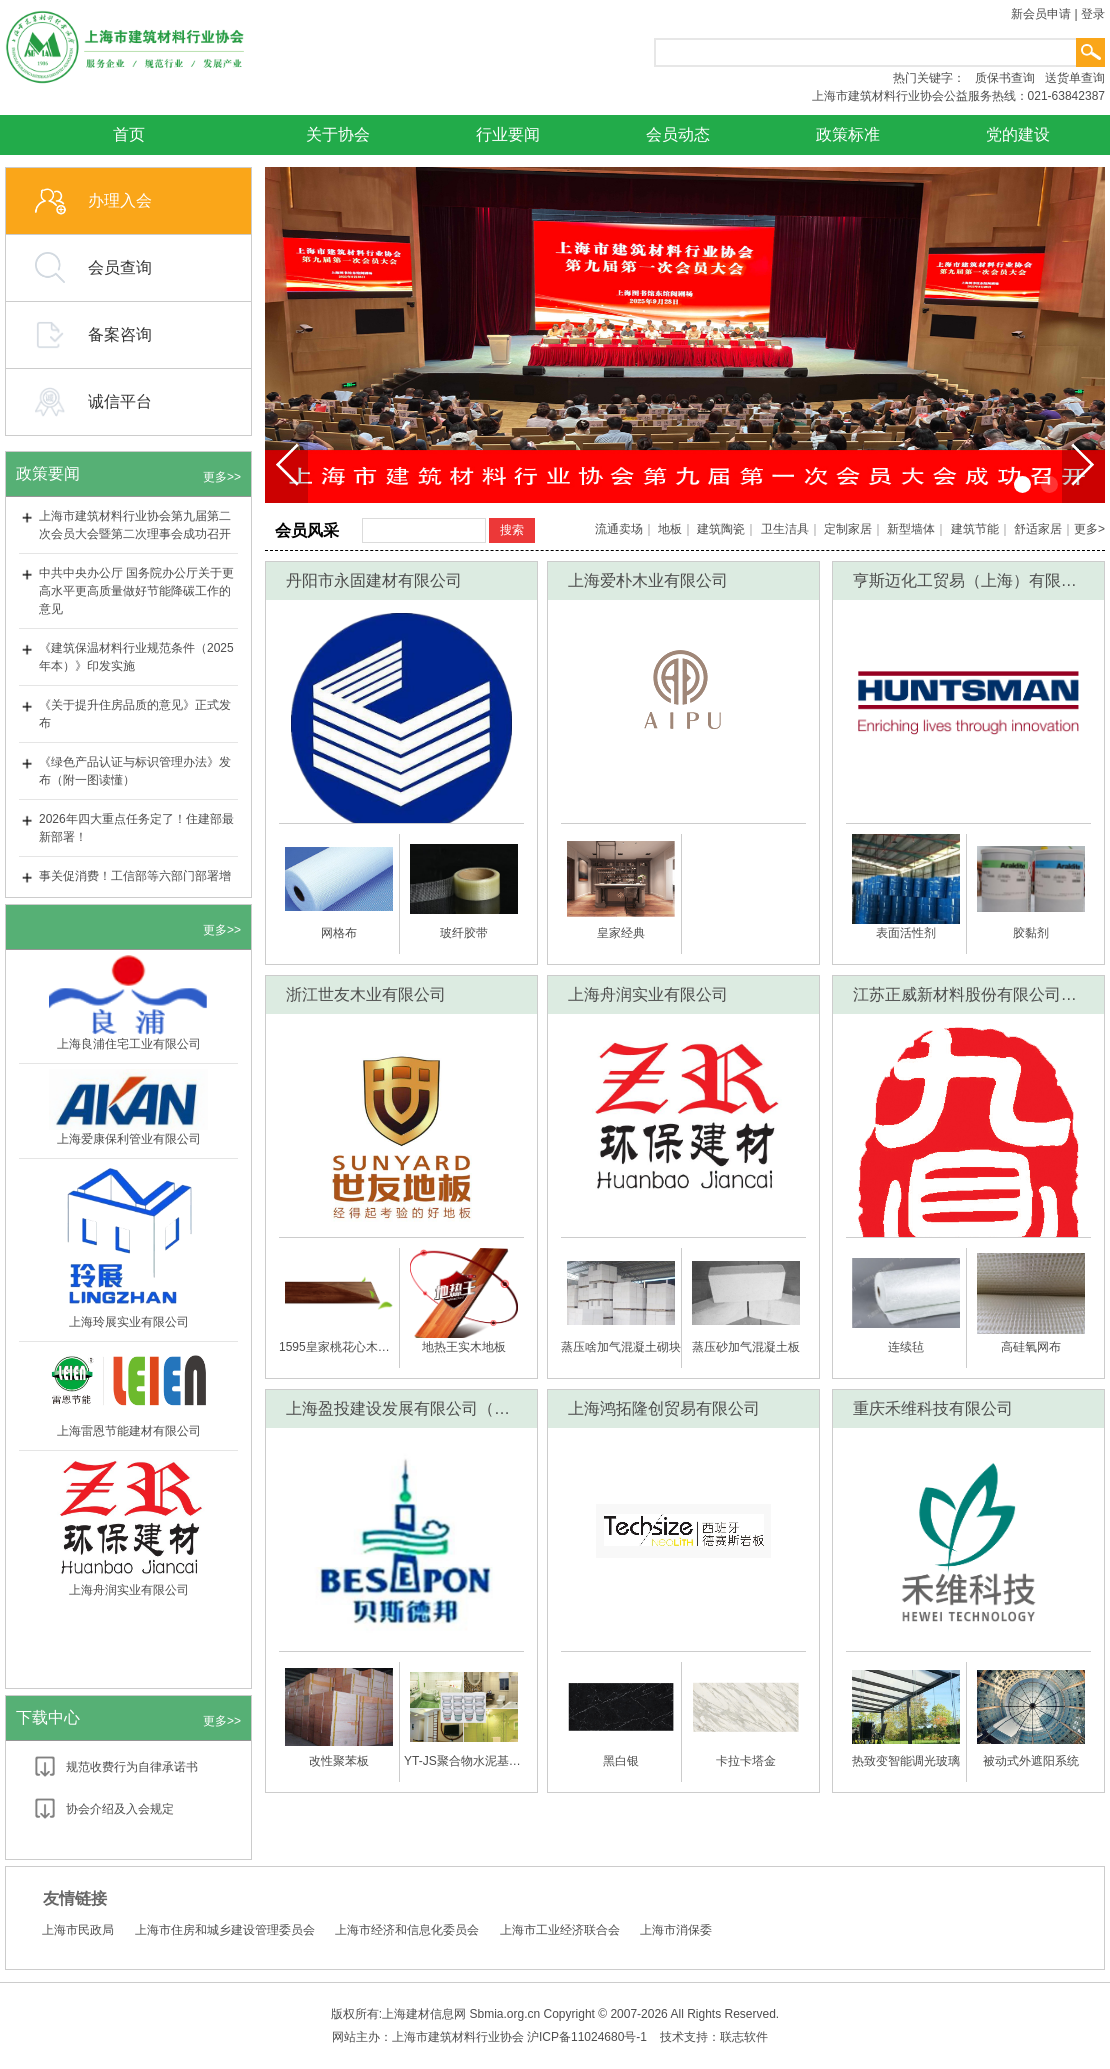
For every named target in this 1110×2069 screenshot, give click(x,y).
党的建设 (1018, 134)
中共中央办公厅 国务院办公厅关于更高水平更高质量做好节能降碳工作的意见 (136, 591)
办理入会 (120, 200)
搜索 (512, 530)
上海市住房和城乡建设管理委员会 (225, 1930)
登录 (1093, 14)
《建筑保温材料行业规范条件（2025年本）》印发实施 (136, 657)
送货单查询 (1075, 78)
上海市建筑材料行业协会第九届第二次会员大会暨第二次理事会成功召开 (135, 525)
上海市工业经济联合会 (560, 1930)
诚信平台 (120, 401)
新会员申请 (1041, 14)
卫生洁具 (785, 529)
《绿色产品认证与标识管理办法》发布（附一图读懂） (135, 771)
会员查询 (120, 267)
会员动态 (678, 134)
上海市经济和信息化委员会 (407, 1930)
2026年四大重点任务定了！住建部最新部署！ (136, 828)
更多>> (222, 477)
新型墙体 (911, 529)
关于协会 (338, 134)
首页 (129, 134)
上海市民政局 (78, 1930)
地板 (670, 529)
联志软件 (744, 2037)
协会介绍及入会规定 (120, 1809)
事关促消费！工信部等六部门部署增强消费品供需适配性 (135, 885)
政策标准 (848, 134)
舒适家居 (1038, 529)
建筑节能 (975, 529)
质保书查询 (1005, 78)
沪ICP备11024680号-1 (587, 2037)
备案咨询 (120, 334)
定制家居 (848, 529)
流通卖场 (619, 529)
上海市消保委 (676, 1930)
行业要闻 (508, 134)
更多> (1089, 529)
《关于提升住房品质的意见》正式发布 (135, 714)
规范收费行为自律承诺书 (132, 1767)
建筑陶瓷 (721, 529)
